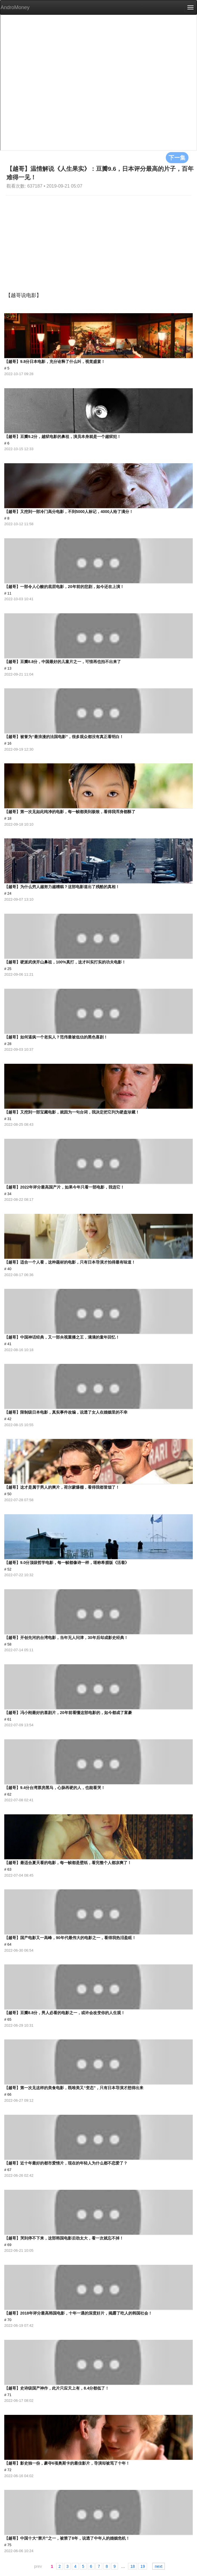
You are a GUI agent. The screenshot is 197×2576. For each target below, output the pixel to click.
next (158, 2566)
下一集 (177, 157)
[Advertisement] (98, 238)
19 (143, 2566)
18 (132, 2566)
